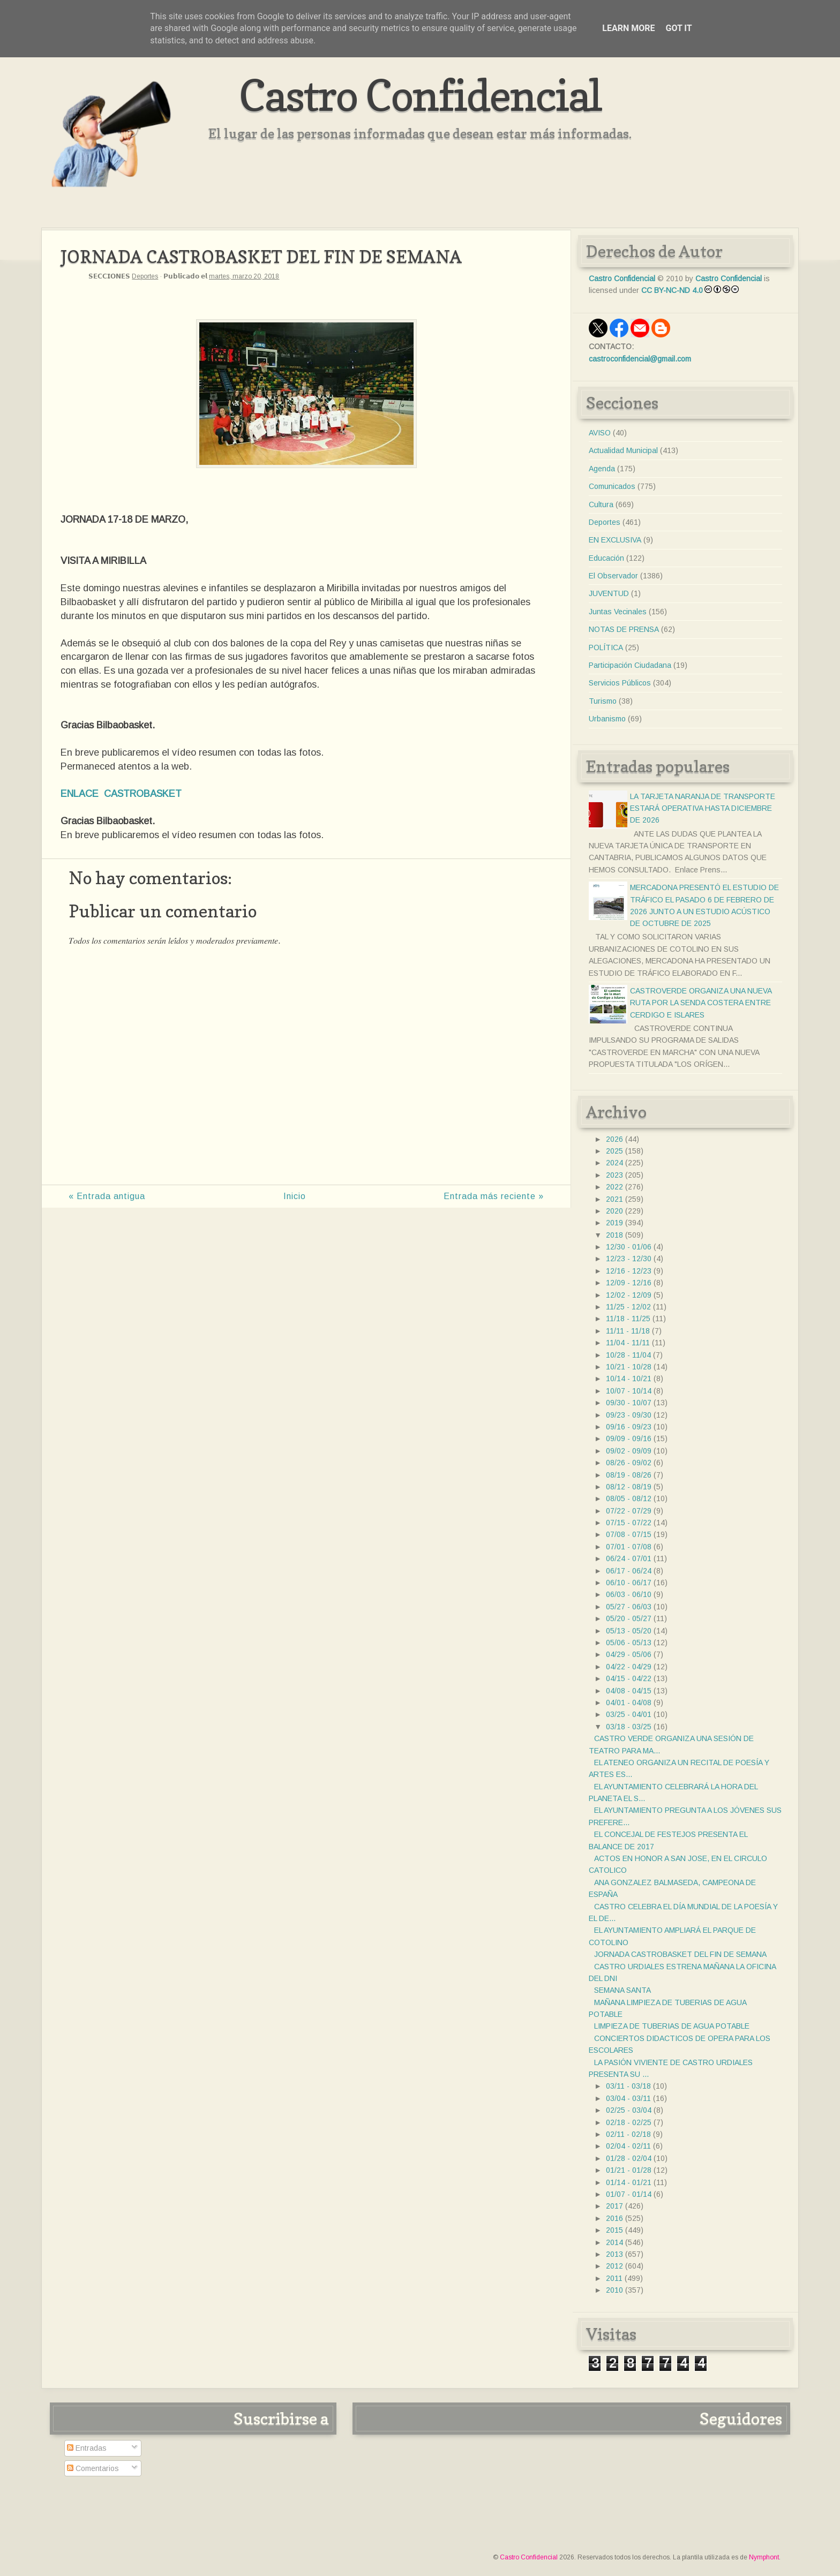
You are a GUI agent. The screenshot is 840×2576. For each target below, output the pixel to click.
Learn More (628, 28)
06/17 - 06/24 (628, 1570)
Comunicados (612, 486)
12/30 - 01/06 (628, 1246)
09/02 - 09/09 (628, 1451)
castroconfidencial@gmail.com (640, 359)
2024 (614, 1162)
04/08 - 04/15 (628, 1690)
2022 (614, 1186)
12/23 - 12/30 (628, 1258)
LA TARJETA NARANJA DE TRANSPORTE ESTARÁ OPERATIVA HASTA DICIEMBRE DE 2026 (702, 808)
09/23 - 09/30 (628, 1415)
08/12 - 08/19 (628, 1486)
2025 (614, 1151)
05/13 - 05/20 (628, 1630)
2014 (614, 2242)
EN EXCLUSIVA (615, 540)
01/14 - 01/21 (628, 2182)
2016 (614, 2218)
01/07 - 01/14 (628, 2194)
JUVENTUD (609, 593)
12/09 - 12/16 (628, 1282)
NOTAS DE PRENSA (624, 629)
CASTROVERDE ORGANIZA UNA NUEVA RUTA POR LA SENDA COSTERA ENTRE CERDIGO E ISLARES (700, 1002)
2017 (614, 2206)
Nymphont (764, 2557)
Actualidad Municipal (623, 450)
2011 (614, 2278)
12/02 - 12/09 (628, 1295)
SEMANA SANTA (622, 1990)
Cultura (601, 504)
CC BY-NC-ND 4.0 (672, 290)
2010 (614, 2290)
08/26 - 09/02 (628, 1462)
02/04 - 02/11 (628, 2146)
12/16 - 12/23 (628, 1271)
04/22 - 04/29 (628, 1666)
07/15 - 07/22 (628, 1522)
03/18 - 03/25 (628, 1726)
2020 (614, 1211)
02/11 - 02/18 (628, 2134)
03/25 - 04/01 (628, 1714)
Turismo (603, 701)
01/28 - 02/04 (628, 2158)
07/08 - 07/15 (628, 1534)
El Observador (613, 575)
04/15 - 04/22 (628, 1678)
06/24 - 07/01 (628, 1558)
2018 (614, 1235)
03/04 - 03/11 (628, 2098)
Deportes (145, 276)
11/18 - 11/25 (628, 1318)
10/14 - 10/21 (628, 1378)
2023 (614, 1175)
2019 (614, 1222)
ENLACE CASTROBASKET (121, 793)
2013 (614, 2254)
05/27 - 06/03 (628, 1606)
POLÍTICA (606, 647)
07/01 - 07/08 (628, 1546)
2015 (614, 2230)
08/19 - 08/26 (628, 1475)
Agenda (602, 468)
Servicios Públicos (620, 683)
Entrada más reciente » (494, 1196)
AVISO (600, 432)
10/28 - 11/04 (628, 1355)
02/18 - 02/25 (628, 2122)
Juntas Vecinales (618, 611)
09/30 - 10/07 (628, 1402)
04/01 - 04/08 (628, 1702)
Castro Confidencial (420, 95)
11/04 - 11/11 (628, 1342)
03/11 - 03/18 (628, 2086)
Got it (678, 28)
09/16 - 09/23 (628, 1426)
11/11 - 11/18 (628, 1331)
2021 (614, 1199)
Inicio (294, 1196)
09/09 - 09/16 (628, 1438)
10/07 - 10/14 (628, 1391)
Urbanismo (607, 718)
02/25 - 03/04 (628, 2110)
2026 (614, 1139)
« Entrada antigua (107, 1196)
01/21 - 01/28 (628, 2170)
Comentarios (93, 2468)
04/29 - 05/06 (628, 1654)
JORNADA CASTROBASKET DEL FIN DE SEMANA (680, 1954)
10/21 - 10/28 (628, 1366)
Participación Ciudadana (630, 665)
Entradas (87, 2448)
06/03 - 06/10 (628, 1594)
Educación (606, 558)
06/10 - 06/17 (628, 1582)
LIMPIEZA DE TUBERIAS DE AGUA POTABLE (671, 2026)
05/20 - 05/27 (628, 1618)
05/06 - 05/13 (628, 1642)
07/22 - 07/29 (628, 1511)
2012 (614, 2266)
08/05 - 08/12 (628, 1498)
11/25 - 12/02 (628, 1306)
